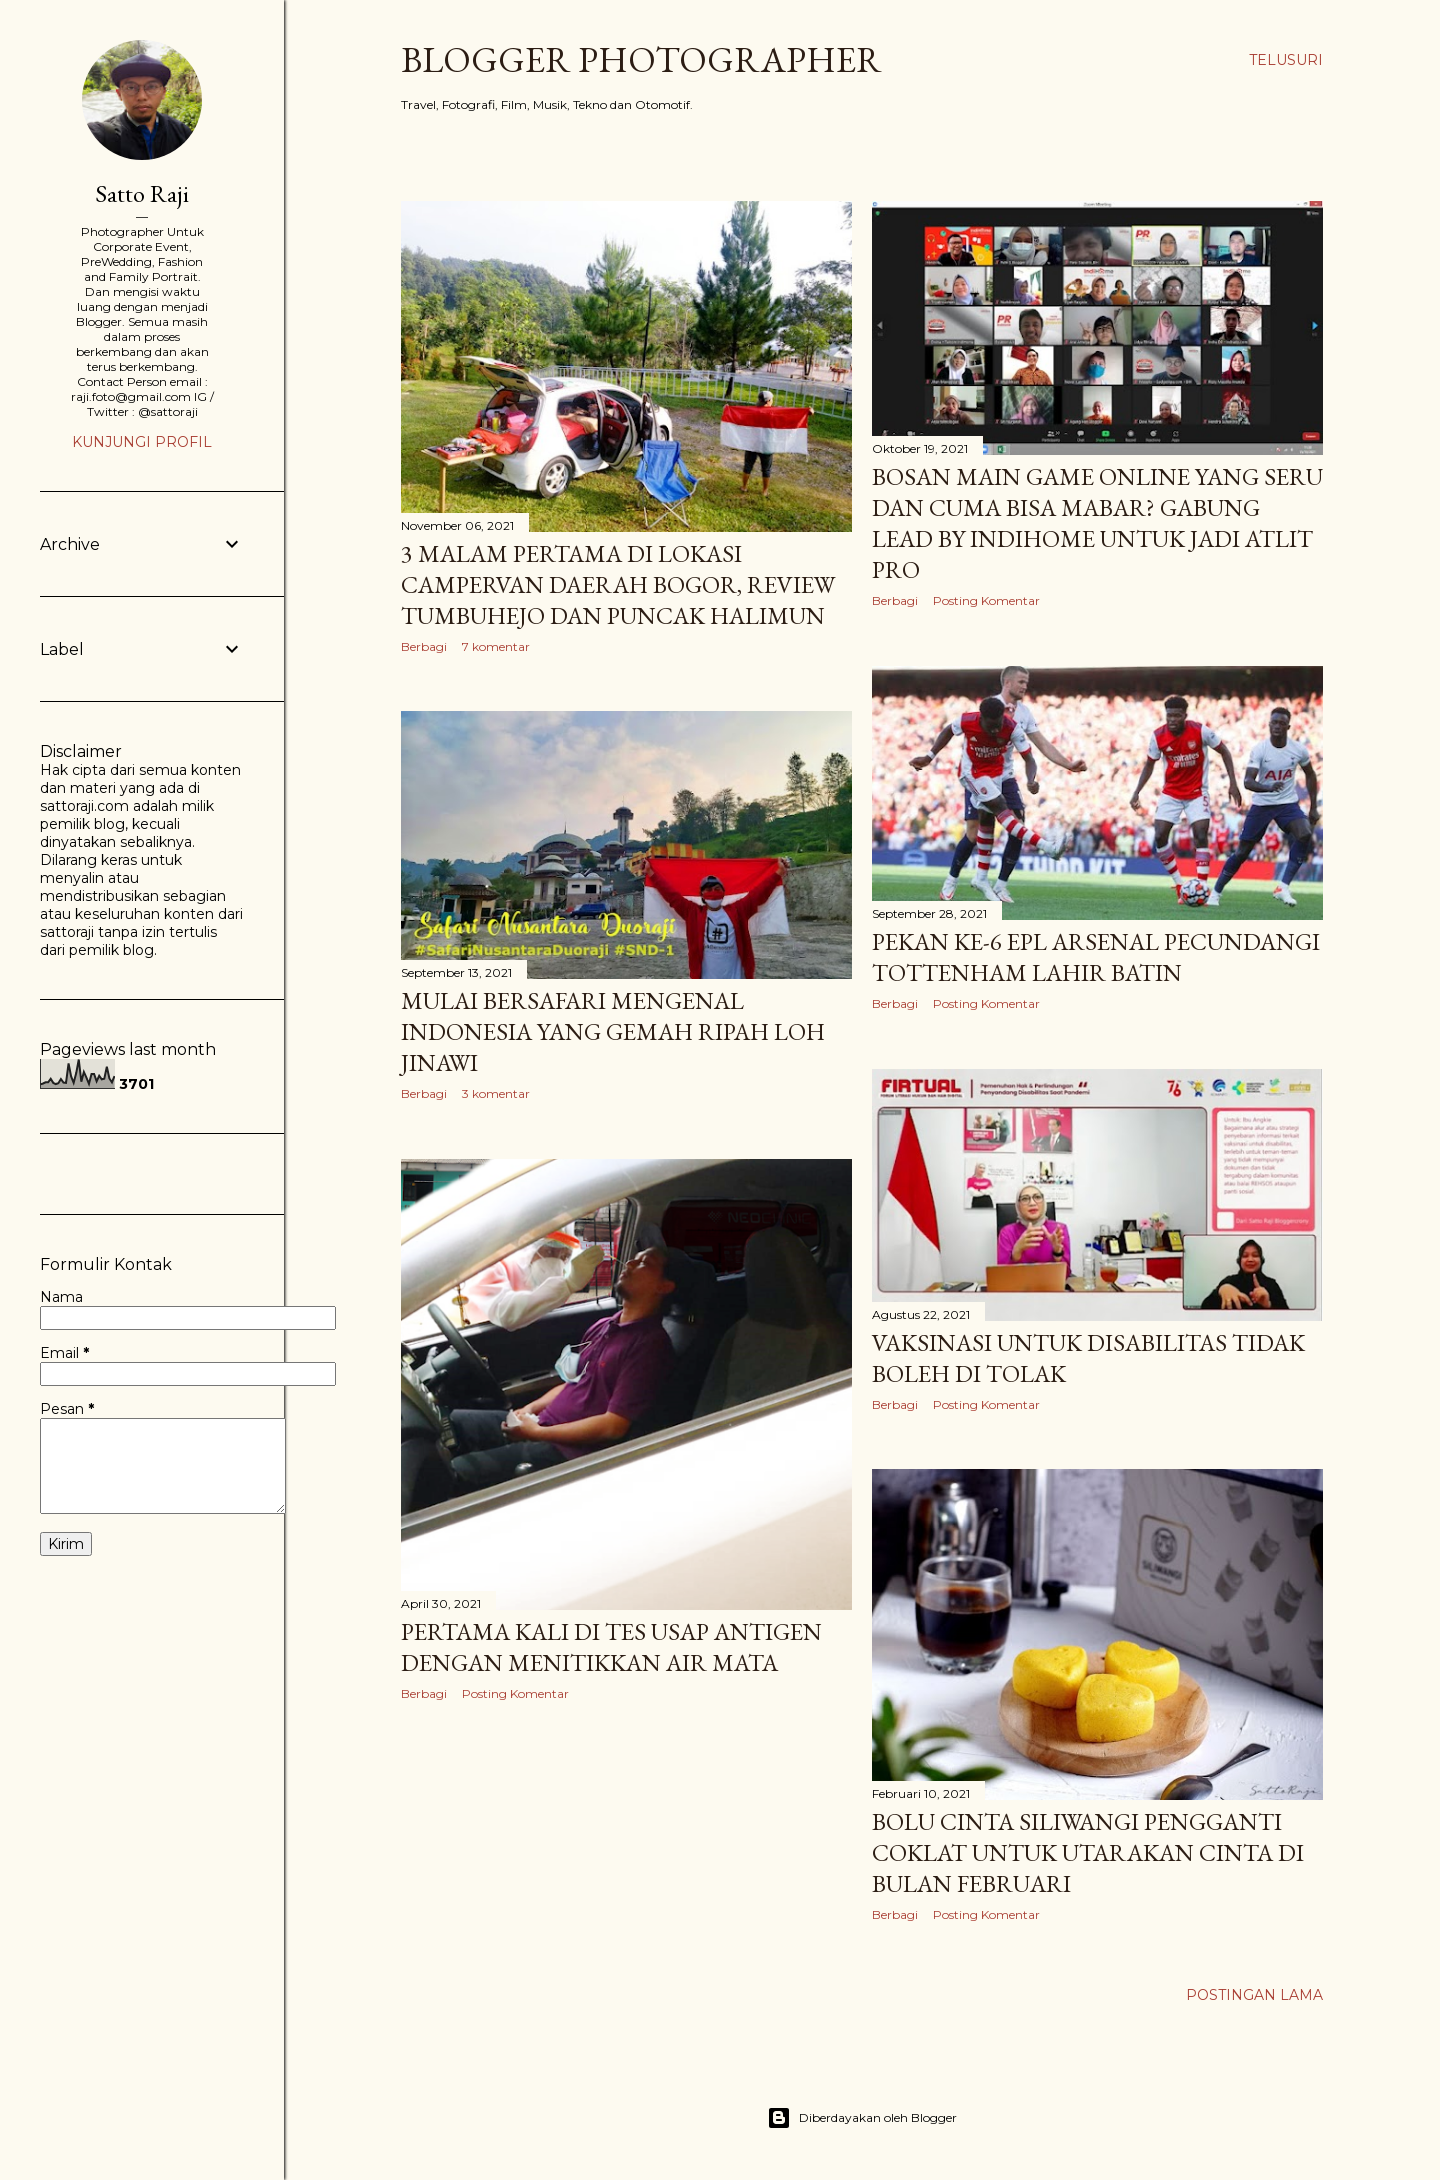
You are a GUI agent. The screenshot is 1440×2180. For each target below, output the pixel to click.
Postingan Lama (1254, 1995)
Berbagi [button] (424, 646)
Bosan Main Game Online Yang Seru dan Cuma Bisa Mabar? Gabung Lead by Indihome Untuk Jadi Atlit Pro (1097, 523)
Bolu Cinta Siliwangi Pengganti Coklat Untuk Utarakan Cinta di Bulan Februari (1088, 1852)
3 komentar (496, 1093)
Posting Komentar (986, 600)
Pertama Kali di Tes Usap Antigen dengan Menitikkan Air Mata (611, 1647)
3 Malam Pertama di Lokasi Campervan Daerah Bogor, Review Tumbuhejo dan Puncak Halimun (618, 584)
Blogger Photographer (641, 59)
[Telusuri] (1286, 60)
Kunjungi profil (142, 442)
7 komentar (496, 646)
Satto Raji (142, 193)
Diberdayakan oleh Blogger (862, 2118)
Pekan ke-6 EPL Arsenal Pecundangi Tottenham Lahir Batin (1096, 957)
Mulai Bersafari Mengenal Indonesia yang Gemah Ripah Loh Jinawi (613, 1031)
